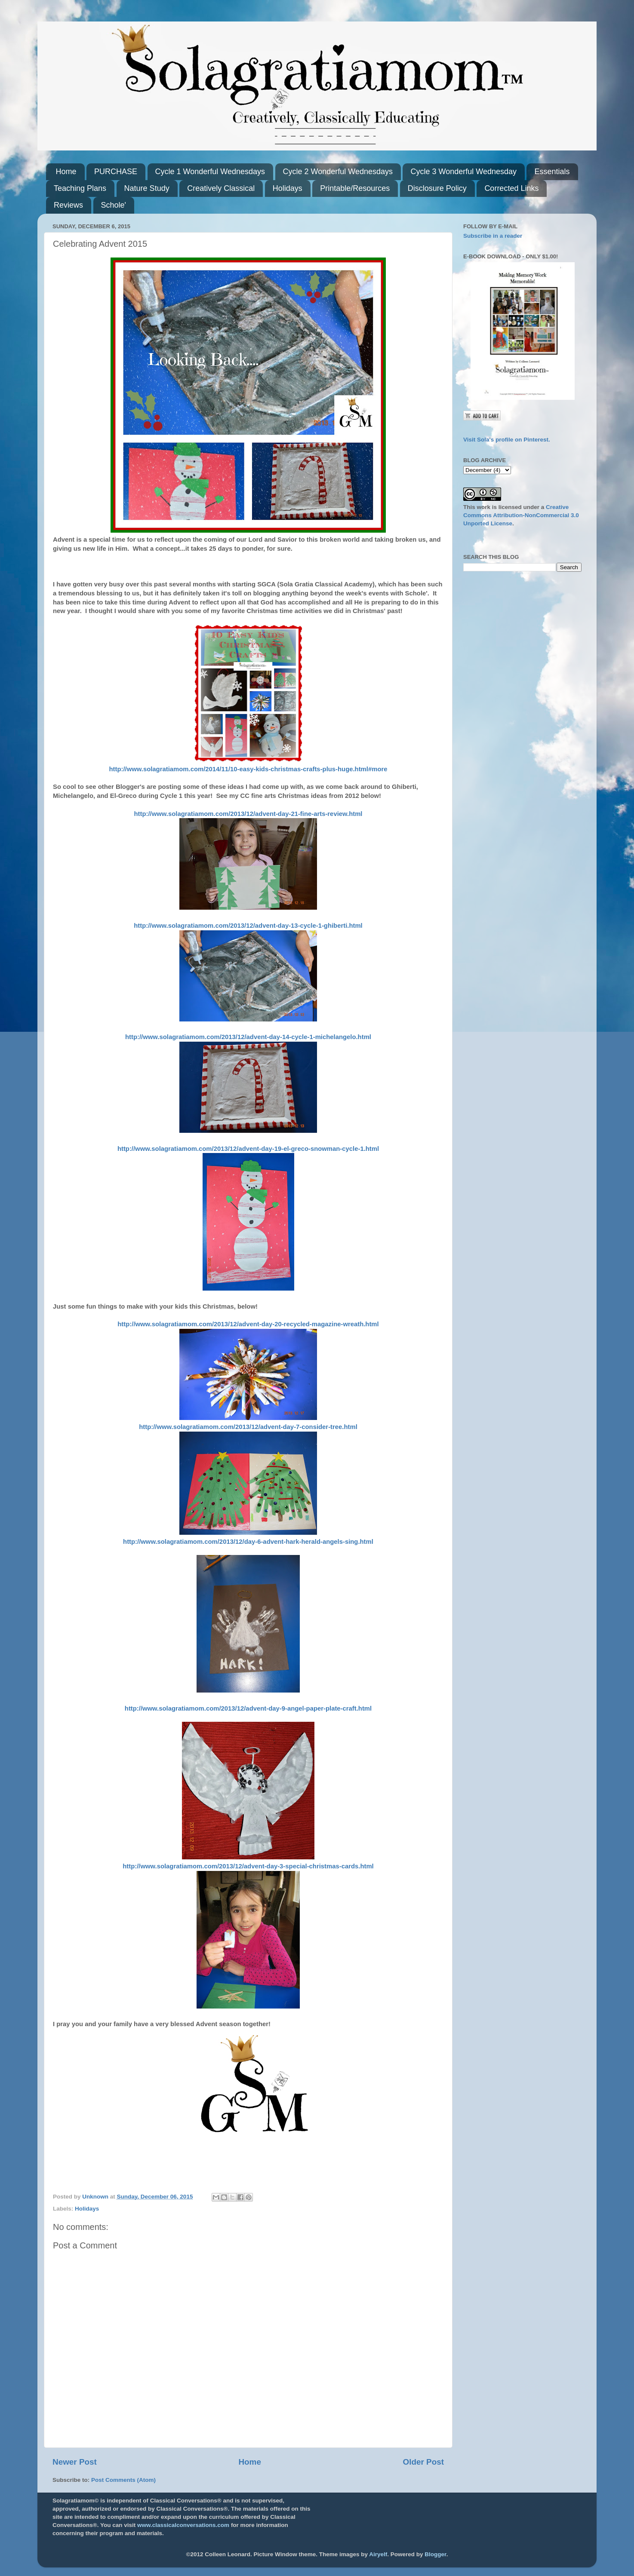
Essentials (551, 171)
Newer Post (74, 2461)
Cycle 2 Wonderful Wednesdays (338, 171)
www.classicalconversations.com (183, 2525)
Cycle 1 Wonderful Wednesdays (210, 171)
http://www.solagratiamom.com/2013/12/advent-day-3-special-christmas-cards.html (248, 1866)
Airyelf (378, 2554)
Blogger (435, 2554)
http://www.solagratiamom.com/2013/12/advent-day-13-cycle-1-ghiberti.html (248, 925)
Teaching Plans (80, 188)
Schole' (113, 205)
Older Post (423, 2461)
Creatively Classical (221, 188)
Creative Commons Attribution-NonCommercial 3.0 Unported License (521, 515)
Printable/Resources (355, 188)
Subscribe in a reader (492, 236)
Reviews (68, 205)
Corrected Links (511, 188)
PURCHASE (115, 171)
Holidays (287, 188)
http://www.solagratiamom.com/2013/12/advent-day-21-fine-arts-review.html (248, 813)
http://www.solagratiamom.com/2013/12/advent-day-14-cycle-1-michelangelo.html (248, 1036)
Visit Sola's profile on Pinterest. (506, 439)
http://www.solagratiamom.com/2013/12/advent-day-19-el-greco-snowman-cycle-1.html (248, 1148)
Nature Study (146, 188)
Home (66, 171)
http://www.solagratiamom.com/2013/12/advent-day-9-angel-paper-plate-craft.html (248, 1708)
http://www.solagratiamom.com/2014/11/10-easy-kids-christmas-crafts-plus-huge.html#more (248, 769)
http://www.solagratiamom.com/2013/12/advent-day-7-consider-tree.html (248, 1426)
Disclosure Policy (437, 188)
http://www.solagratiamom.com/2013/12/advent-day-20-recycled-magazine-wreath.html (248, 1324)
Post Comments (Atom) (123, 2480)
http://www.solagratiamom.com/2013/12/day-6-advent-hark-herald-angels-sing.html (248, 1541)
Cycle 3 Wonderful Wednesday (463, 171)
